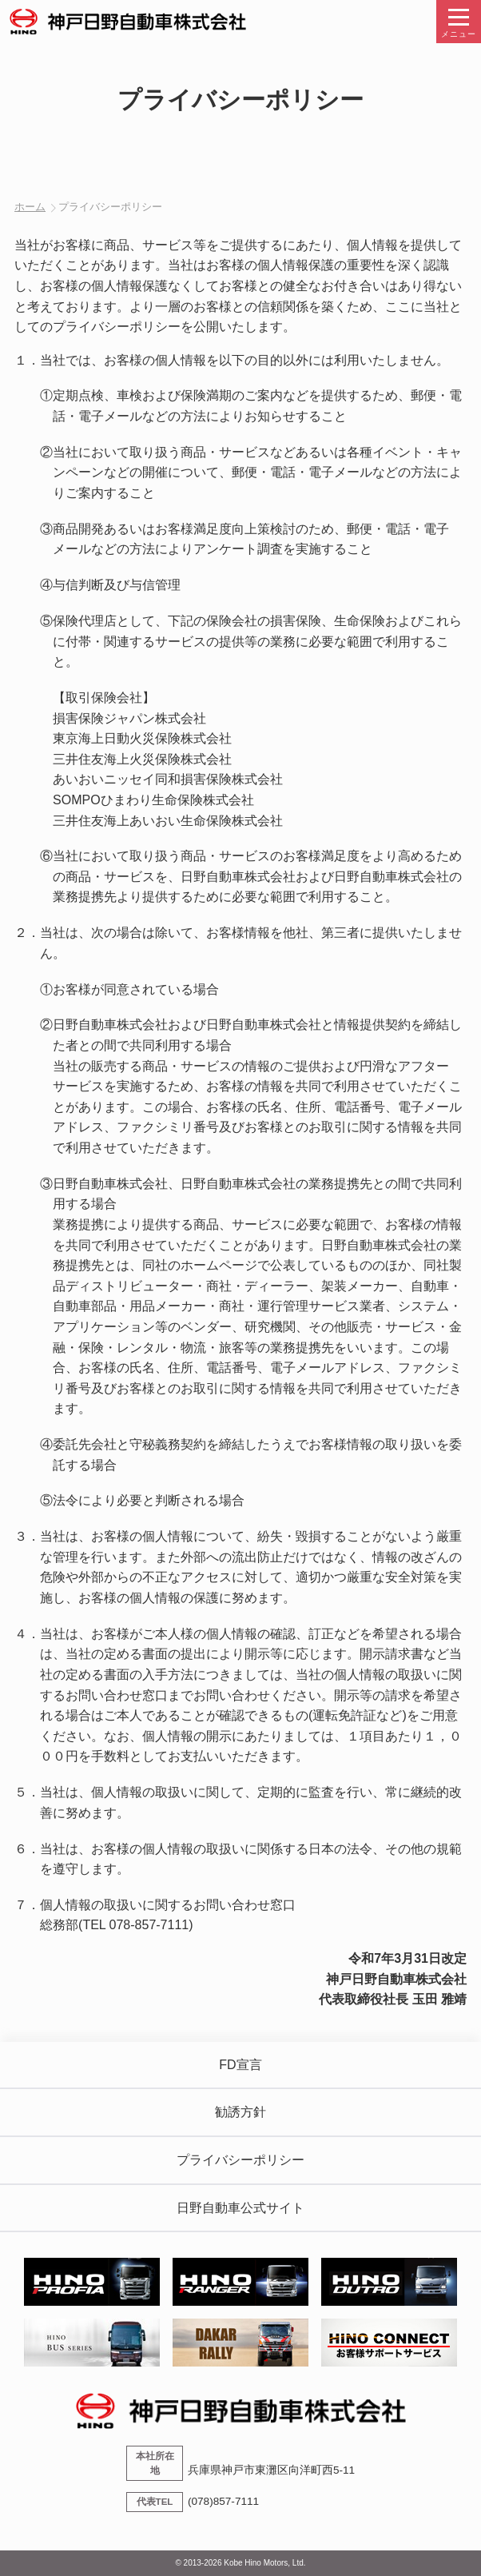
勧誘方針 (240, 2112)
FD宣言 (240, 2065)
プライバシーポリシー (240, 2160)
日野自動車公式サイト (240, 2208)
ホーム (30, 207)
